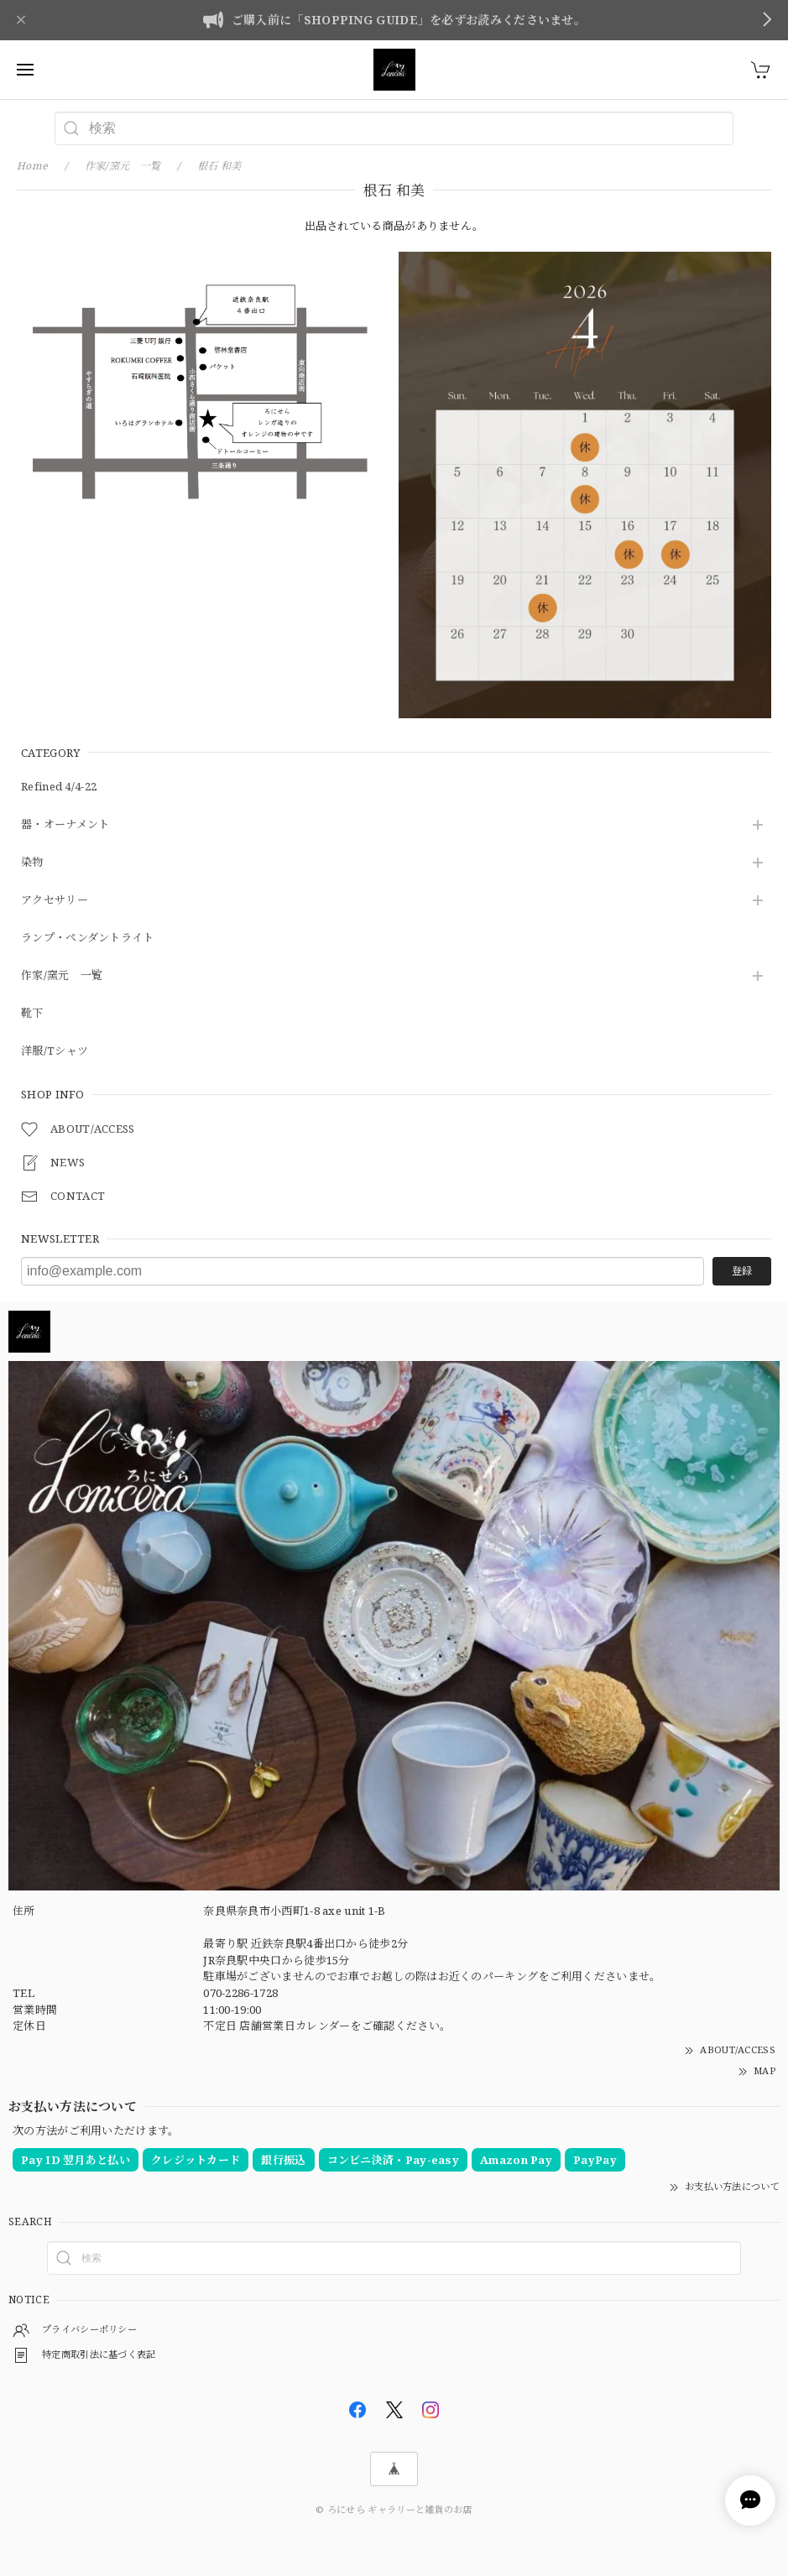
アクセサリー (54, 900)
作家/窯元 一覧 (61, 976)
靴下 (32, 1013)
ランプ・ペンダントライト (87, 938)
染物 (32, 862)
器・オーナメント (65, 825)
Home (32, 166)
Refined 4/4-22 (59, 787)
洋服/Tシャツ (54, 1051)
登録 (742, 1271)
